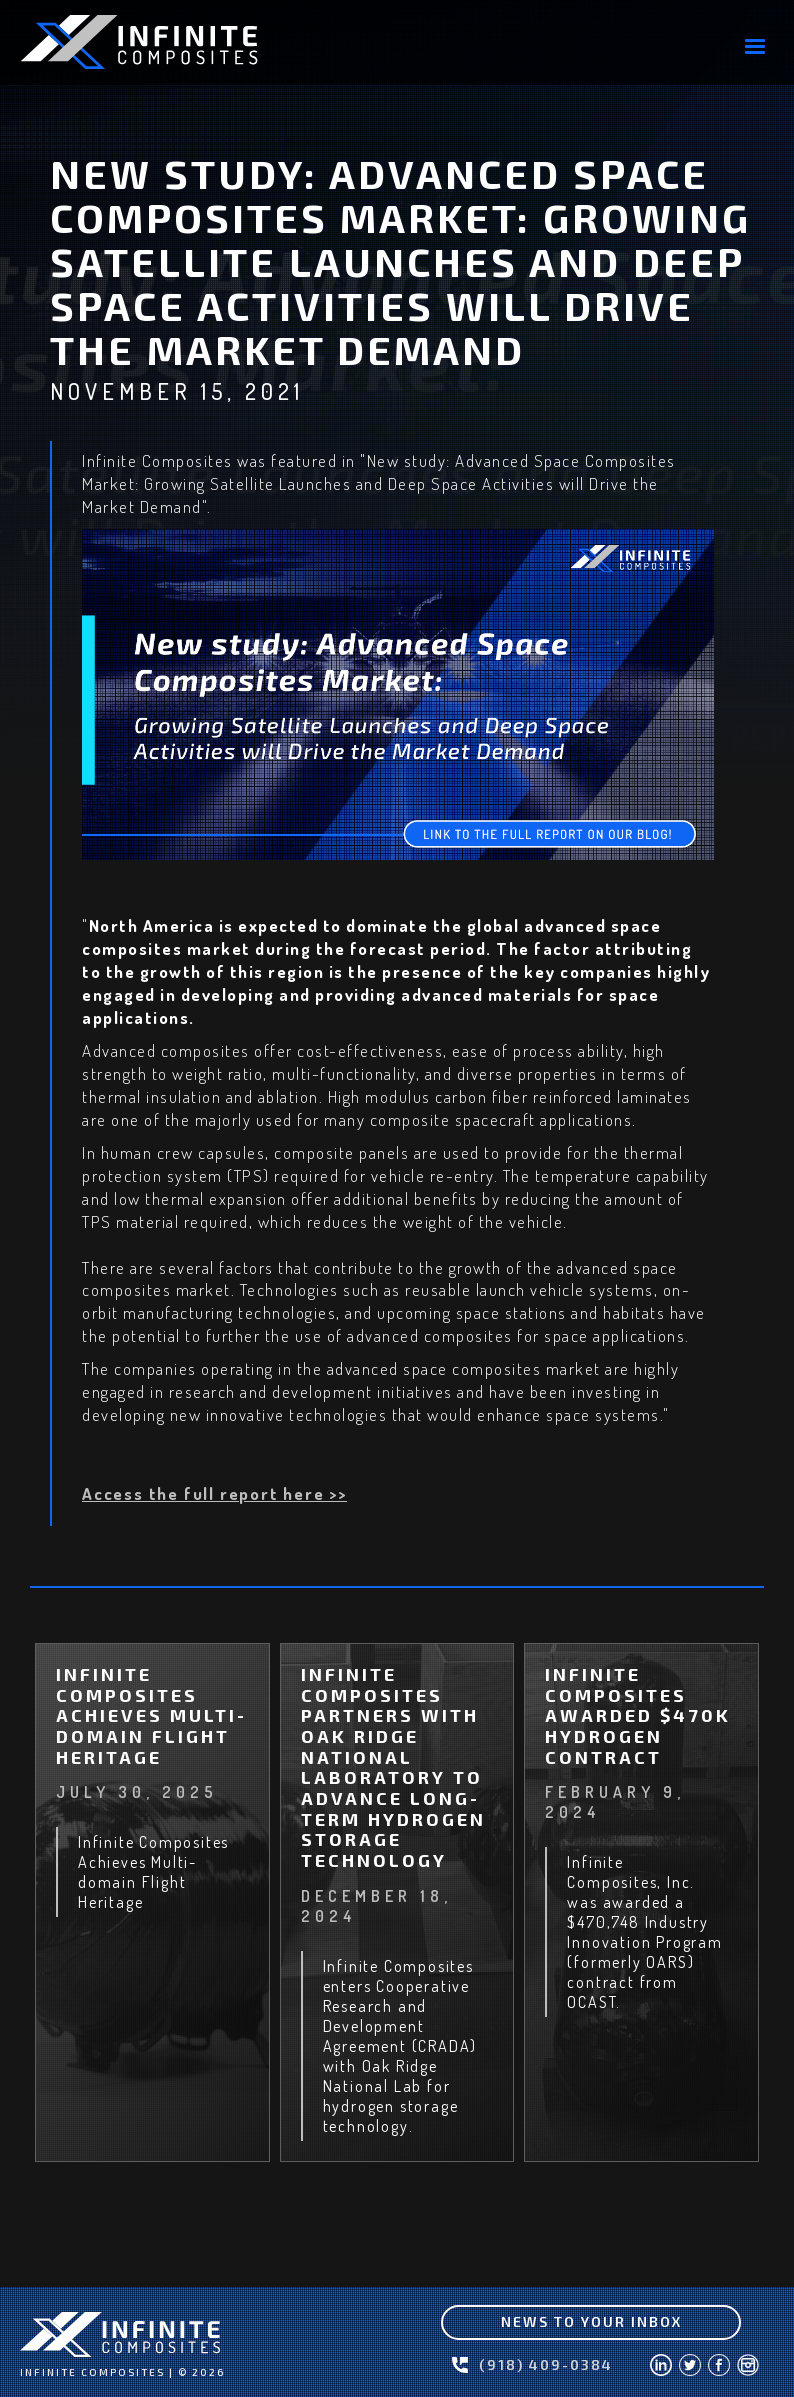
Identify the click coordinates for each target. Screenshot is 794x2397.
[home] (170, 42)
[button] (755, 47)
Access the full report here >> (214, 1493)
